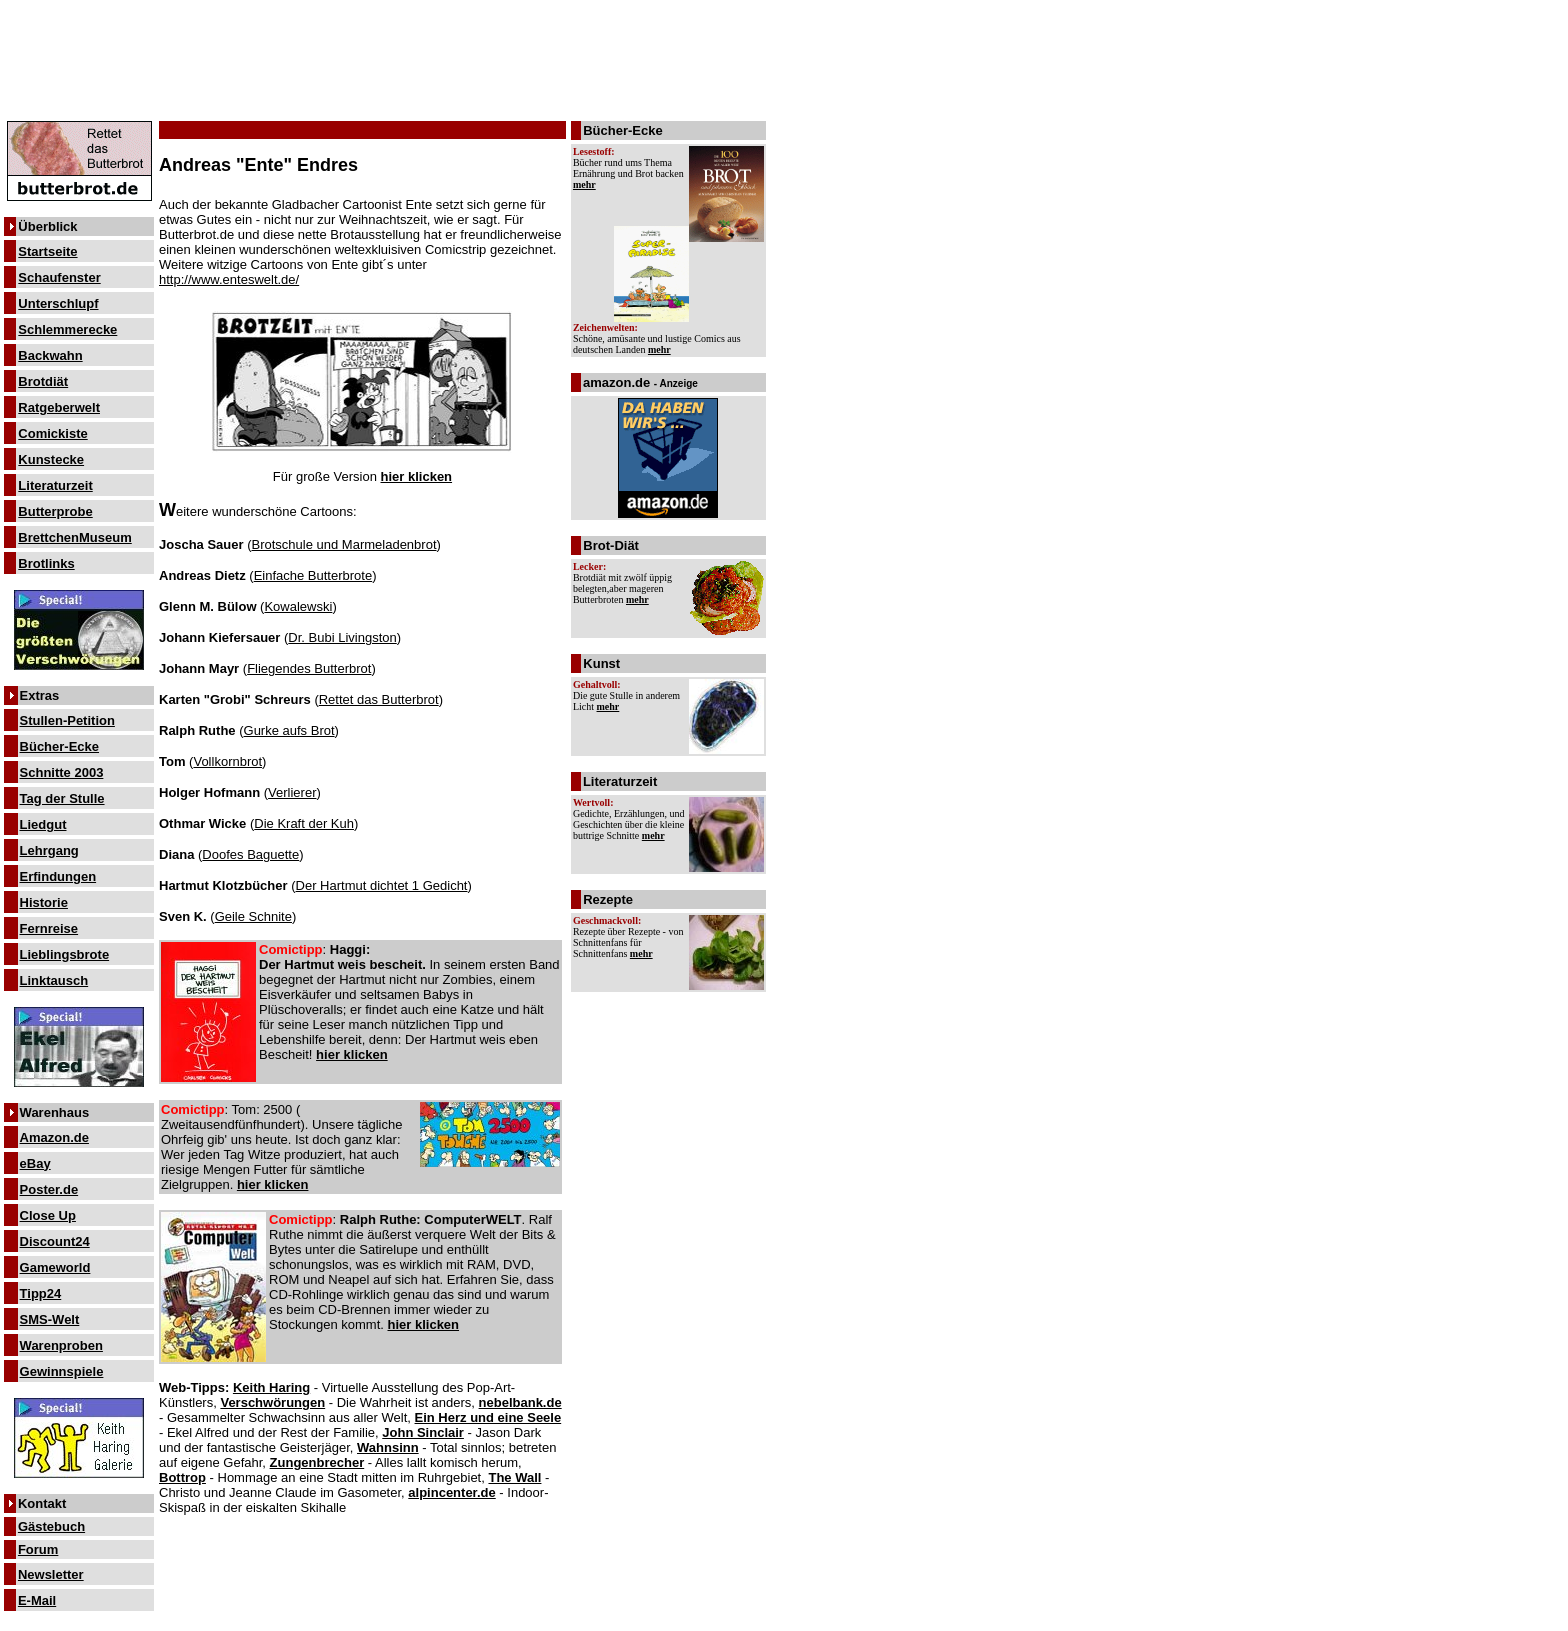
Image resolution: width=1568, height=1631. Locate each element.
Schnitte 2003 (62, 772)
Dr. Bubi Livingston (342, 637)
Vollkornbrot (227, 761)
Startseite (47, 251)
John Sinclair (423, 1432)
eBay (35, 1163)
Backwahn (50, 355)
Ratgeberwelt (59, 407)
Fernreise (49, 928)
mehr (584, 184)
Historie (44, 902)
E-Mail (37, 1600)
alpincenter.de (451, 1492)
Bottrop (182, 1477)
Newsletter (51, 1574)
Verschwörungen (272, 1402)
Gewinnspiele (62, 1371)
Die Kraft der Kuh (304, 823)
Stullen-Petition (67, 720)
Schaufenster (59, 277)
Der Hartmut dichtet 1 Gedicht (382, 885)
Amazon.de (54, 1137)
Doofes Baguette (250, 854)
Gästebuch (51, 1526)
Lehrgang (49, 850)
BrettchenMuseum (74, 537)
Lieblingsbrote (65, 954)
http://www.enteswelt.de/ (229, 279)
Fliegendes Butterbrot (309, 668)
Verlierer (292, 792)
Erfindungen (58, 876)
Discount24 (55, 1241)
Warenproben (61, 1345)
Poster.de (49, 1189)
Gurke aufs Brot (289, 730)
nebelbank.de (520, 1402)
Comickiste (52, 433)
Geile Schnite (253, 916)
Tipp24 (41, 1293)
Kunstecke (51, 459)
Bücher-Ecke (59, 746)
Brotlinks (46, 563)
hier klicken (417, 476)
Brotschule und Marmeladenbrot (344, 544)
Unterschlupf (58, 303)
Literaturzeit (55, 485)
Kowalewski (298, 606)
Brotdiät (43, 381)
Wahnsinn (388, 1447)
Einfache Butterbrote (313, 575)
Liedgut (43, 824)
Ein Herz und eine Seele (488, 1417)
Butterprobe (55, 511)
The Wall (514, 1477)
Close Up (48, 1215)
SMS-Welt (50, 1319)
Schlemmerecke (67, 329)
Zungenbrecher (317, 1462)
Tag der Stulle (62, 798)
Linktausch (54, 980)
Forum (38, 1549)
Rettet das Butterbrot (379, 699)
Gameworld (55, 1267)
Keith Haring (271, 1387)
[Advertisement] (385, 52)
